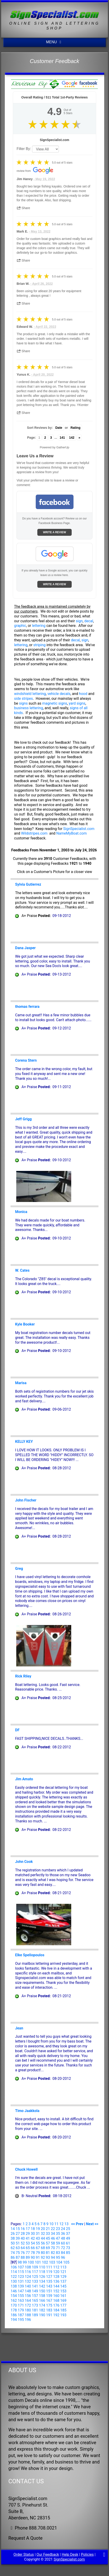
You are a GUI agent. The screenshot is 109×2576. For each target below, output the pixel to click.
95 (58, 2257)
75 (18, 2252)
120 (56, 2272)
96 (63, 2257)
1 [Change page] (39, 437)
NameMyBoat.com (71, 833)
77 (28, 2252)
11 (56, 2224)
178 (14, 2310)
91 (38, 2257)
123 (21, 2276)
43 (38, 2238)
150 (42, 2291)
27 (18, 2233)
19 (38, 2229)
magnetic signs (54, 703)
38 (13, 2238)
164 (28, 2300)
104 (59, 2262)
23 (58, 2229)
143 (49, 2286)
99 (25, 2262)
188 (28, 2315)
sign (79, 621)
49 (68, 2238)
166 (42, 2300)
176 (56, 2305)
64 (23, 2248)
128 (56, 2276)
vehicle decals (58, 694)
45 (48, 2238)
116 (28, 2272)
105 (66, 2262)
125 (35, 2276)
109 (35, 2267)
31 (38, 2233)
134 (42, 2281)
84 (63, 2252)
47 (58, 2238)
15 (18, 2229)
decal (88, 621)
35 (58, 2233)
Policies (87, 2554)
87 (18, 2257)
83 (58, 2252)
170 (14, 2305)
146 (14, 2291)
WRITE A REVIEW (54, 532)
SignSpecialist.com (78, 829)
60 (63, 2243)
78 (33, 2252)
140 (28, 2286)
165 (35, 2300)
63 (18, 2248)
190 (42, 2315)
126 (42, 2276)
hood (83, 694)
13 (66, 2224)
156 (28, 2296)
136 (56, 2281)
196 (28, 2319)
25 (68, 2229)
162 (14, 2300)
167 (49, 2300)
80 (43, 2252)
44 (43, 2238)
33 (48, 2233)
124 (28, 2276)
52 (23, 2243)
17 (28, 2229)
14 (13, 2229)
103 (52, 2262)
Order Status (24, 2554)
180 (28, 2310)
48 (63, 2238)
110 (42, 2267)
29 (28, 2233)
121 (63, 2272)
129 (63, 2276)
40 (23, 2238)
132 (28, 2281)
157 (35, 2296)
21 (48, 2229)
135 (49, 2281)
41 (28, 2238)
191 (49, 2315)
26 (13, 2233)
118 (42, 2272)
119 (49, 2272)
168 (56, 2300)
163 (21, 2300)
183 (49, 2310)
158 (42, 2296)
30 (33, 2233)
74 (13, 2252)
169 (63, 2300)
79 (38, 2252)
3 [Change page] (51, 437)
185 (63, 2310)
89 (28, 2257)
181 (35, 2310)
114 (14, 2272)
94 (53, 2257)
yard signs (77, 703)
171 (21, 2305)
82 (53, 2252)
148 (28, 2291)
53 (28, 2243)
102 (45, 2262)
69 (48, 2248)
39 (18, 2238)
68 (43, 2248)
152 (56, 2291)
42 (33, 2238)
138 (14, 2286)
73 (68, 2248)
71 (58, 2248)
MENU (54, 42)
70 (53, 2248)
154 (14, 2296)
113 (63, 2267)
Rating (76, 427)
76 (23, 2252)
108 (28, 2267)
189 (35, 2315)
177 (63, 2305)
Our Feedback (48, 2554)
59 (58, 2243)
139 (21, 2286)
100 (31, 2262)
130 (14, 2281)
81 (48, 2252)
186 (14, 2315)
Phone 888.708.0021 (32, 2528)
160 (56, 2296)
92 (43, 2257)
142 (42, 2286)
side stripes (23, 698)
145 (63, 2286)
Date (58, 427)
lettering (38, 625)
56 (43, 2243)
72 (63, 2248)
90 (33, 2257)
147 (21, 2291)
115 (21, 2272)
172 (28, 2305)
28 (23, 2233)
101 (38, 2262)
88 (23, 2257)
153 (63, 2291)
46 (53, 2238)
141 (35, 2286)
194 (14, 2319)
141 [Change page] (62, 437)
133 (35, 2281)
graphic (20, 625)
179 (21, 2310)
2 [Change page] (45, 437)
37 (68, 2233)
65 (28, 2248)
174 (42, 2305)
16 (23, 2229)
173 (35, 2305)
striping (39, 645)
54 (33, 2243)
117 (35, 2272)
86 (13, 2257)
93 (48, 2257)
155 (21, 2296)
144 (56, 2286)
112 (56, 2267)
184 (56, 2310)
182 (42, 2310)
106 (14, 2267)
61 (68, 2243)
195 (21, 2319)
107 (21, 2267)
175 (49, 2305)
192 (56, 2315)
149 (35, 2291)
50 (13, 2243)
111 (49, 2267)
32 (43, 2233)
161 (63, 2296)
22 (53, 2229)
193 (63, 2315)
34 (53, 2233)
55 (38, 2243)
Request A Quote (25, 2538)
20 (43, 2229)
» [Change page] (79, 437)
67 (38, 2248)
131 (21, 2281)
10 (51, 2224)
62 (13, 2248)
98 (20, 2262)
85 (68, 2252)
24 (63, 2229)
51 (18, 2243)
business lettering (28, 708)
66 (33, 2248)
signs (23, 703)
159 (49, 2296)
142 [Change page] (71, 437)
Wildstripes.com (34, 833)
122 (14, 2276)
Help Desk (70, 2554)
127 (49, 2276)
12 (61, 2224)
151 (49, 2291)
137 (63, 2281)
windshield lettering (30, 694)
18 (33, 2229)
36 (63, 2233)
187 (21, 2315)
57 (48, 2243)
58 (53, 2243)
